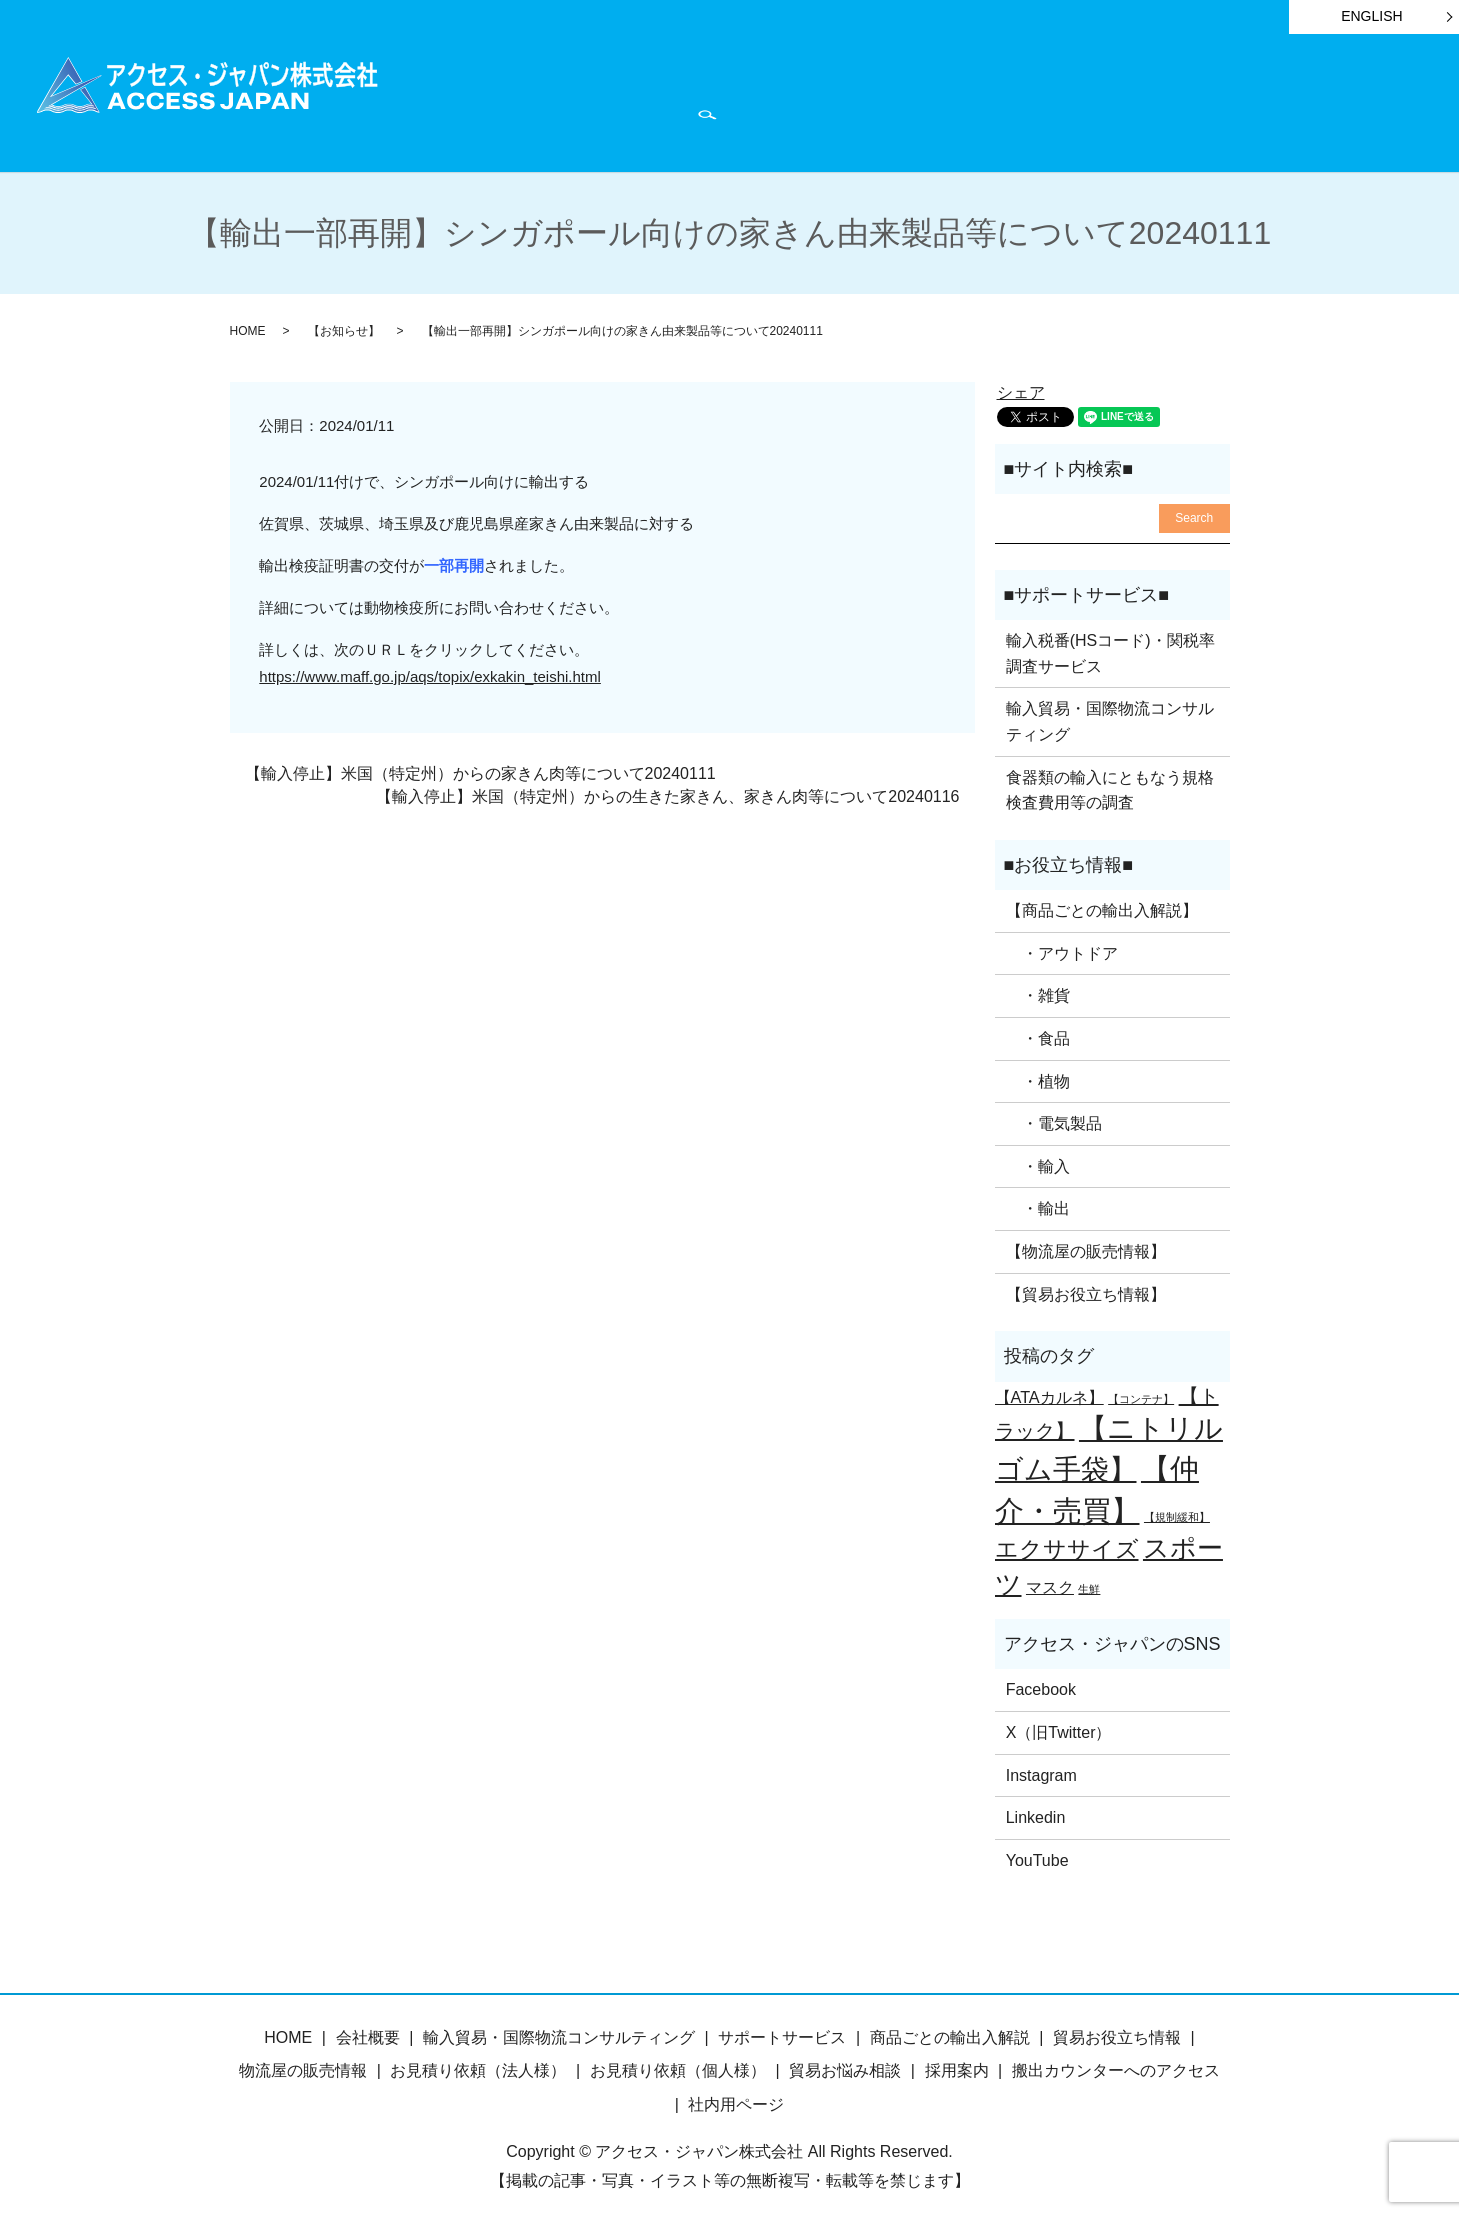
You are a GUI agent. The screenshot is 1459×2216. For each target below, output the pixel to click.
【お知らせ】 (344, 321)
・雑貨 (1038, 985)
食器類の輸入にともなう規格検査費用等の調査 (1110, 779)
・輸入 (1038, 1156)
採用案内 (957, 2060)
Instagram (1041, 1764)
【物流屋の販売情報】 (1086, 1241)
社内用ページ (736, 2094)
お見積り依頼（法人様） (478, 2060)
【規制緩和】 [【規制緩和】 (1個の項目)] (1177, 1507)
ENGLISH (1371, 16)
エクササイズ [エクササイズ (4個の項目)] (1067, 1539)
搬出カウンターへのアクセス (1116, 2060)
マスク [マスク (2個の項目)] (1050, 1577)
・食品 (1038, 1028)
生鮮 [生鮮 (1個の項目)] (1089, 1579)
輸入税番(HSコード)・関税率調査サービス (1110, 643)
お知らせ (1016, 101)
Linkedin (1036, 1807)
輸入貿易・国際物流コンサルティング (1110, 711)
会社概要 (1259, 101)
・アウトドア (1062, 943)
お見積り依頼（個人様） (678, 2060)
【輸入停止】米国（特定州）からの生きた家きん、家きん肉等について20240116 (667, 785)
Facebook (1041, 1679)
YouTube (1037, 1850)
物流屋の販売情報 (303, 2060)
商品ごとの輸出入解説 (571, 101)
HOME (442, 101)
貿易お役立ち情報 (895, 101)
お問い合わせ (1365, 101)
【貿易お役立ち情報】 (1086, 1283)
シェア (1021, 382)
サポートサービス (741, 101)
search (433, 131)
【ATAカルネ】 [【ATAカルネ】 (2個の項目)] (1049, 1386)
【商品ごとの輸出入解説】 (1102, 900)
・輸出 (1038, 1198)
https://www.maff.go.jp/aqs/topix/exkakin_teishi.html (430, 666)
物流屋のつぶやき (1138, 101)
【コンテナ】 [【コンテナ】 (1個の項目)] (1141, 1388)
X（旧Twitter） (1059, 1722)
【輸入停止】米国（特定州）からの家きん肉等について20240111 (480, 763)
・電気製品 (1054, 1113)
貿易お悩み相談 (845, 2060)
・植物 (1038, 1070)
